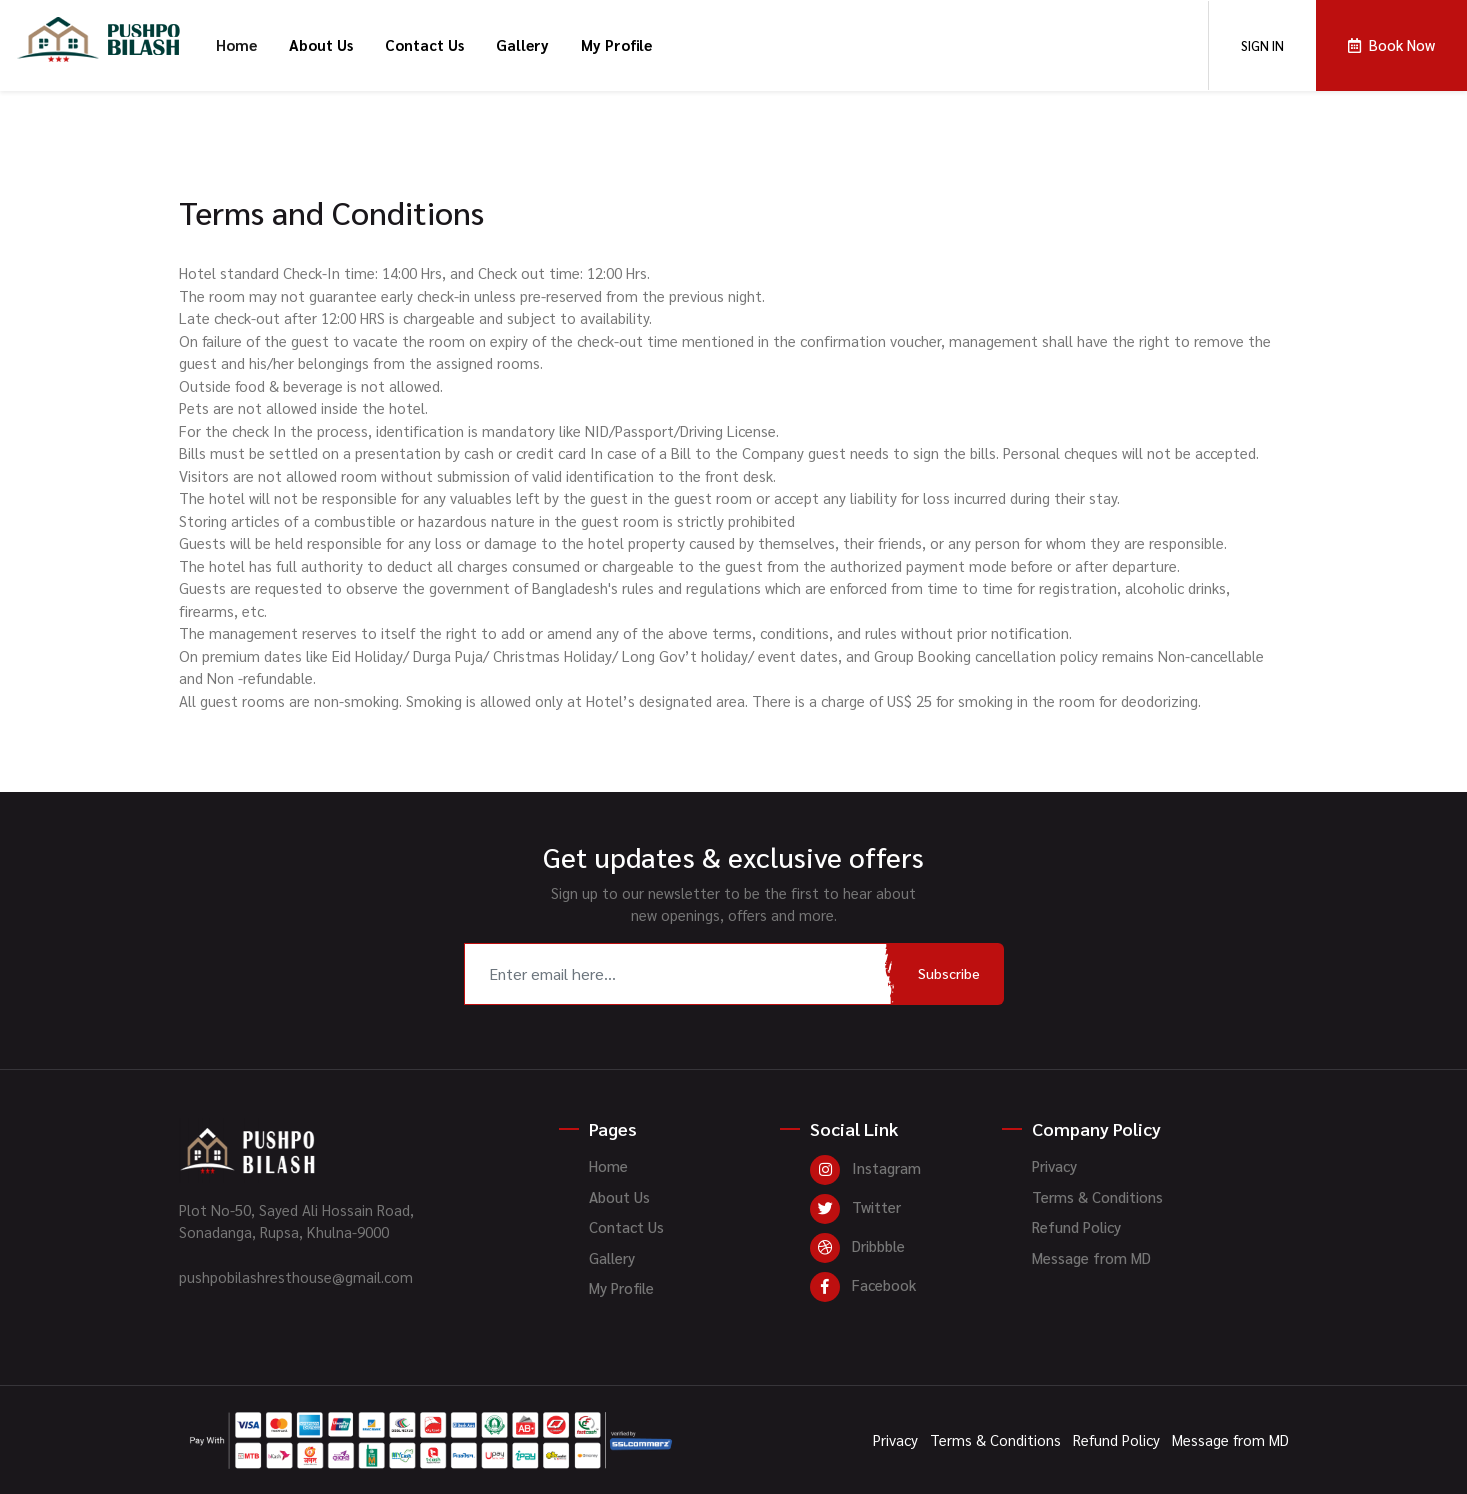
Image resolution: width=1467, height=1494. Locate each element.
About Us (321, 44)
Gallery (522, 44)
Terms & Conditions (1097, 1196)
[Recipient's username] (679, 974)
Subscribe (949, 973)
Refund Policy (1076, 1226)
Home (236, 44)
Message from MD (1091, 1257)
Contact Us (424, 44)
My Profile (616, 44)
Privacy (1054, 1165)
